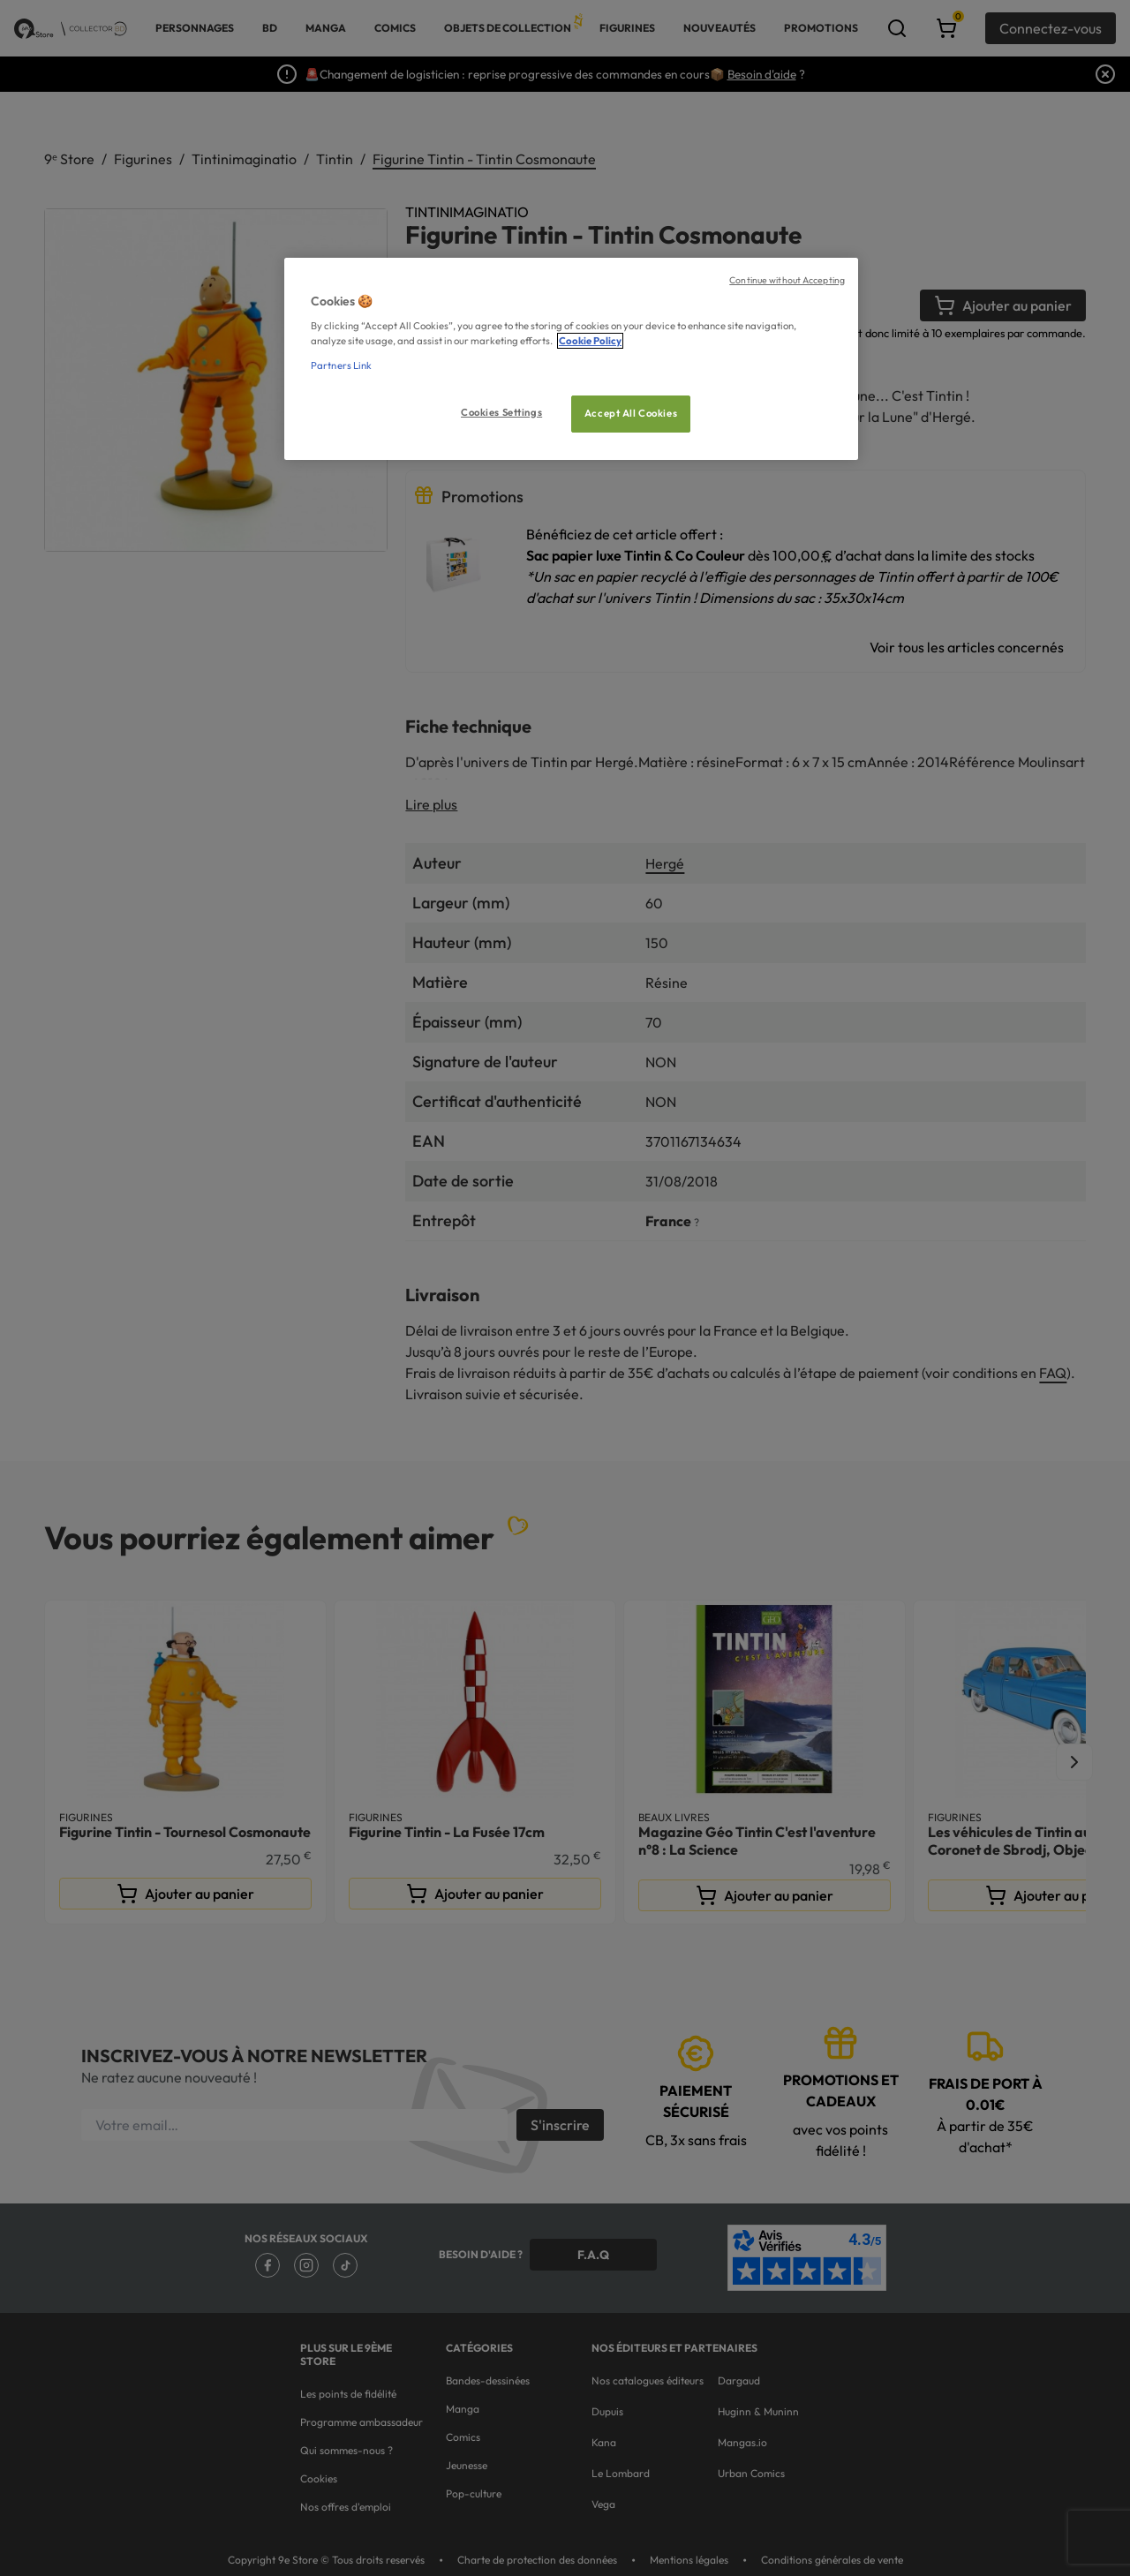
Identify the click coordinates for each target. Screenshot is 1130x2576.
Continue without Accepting (787, 280)
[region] (571, 359)
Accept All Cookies (630, 413)
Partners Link (341, 365)
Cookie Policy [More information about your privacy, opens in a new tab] (590, 341)
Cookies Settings (501, 412)
